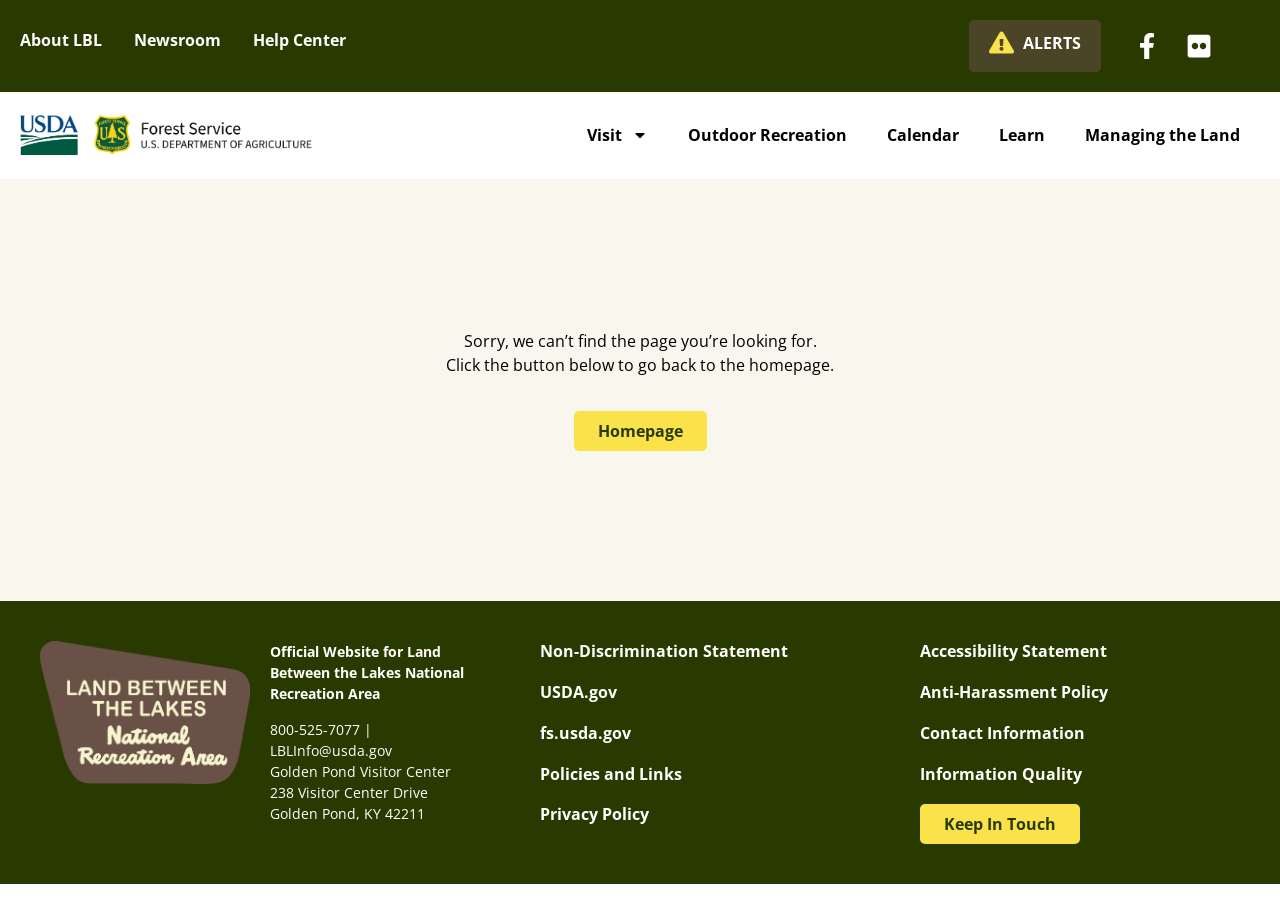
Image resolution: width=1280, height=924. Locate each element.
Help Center (299, 40)
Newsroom (177, 40)
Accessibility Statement (1013, 651)
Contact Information (1002, 733)
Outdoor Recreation (767, 135)
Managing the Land (1162, 135)
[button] (1000, 824)
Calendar (923, 135)
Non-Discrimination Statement (664, 651)
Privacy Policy (594, 814)
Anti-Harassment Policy (1014, 692)
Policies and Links (611, 774)
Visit (617, 135)
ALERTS (1052, 43)
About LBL (61, 40)
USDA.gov (578, 692)
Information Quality (1001, 774)
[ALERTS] (1001, 42)
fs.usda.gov (585, 733)
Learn (1022, 135)
